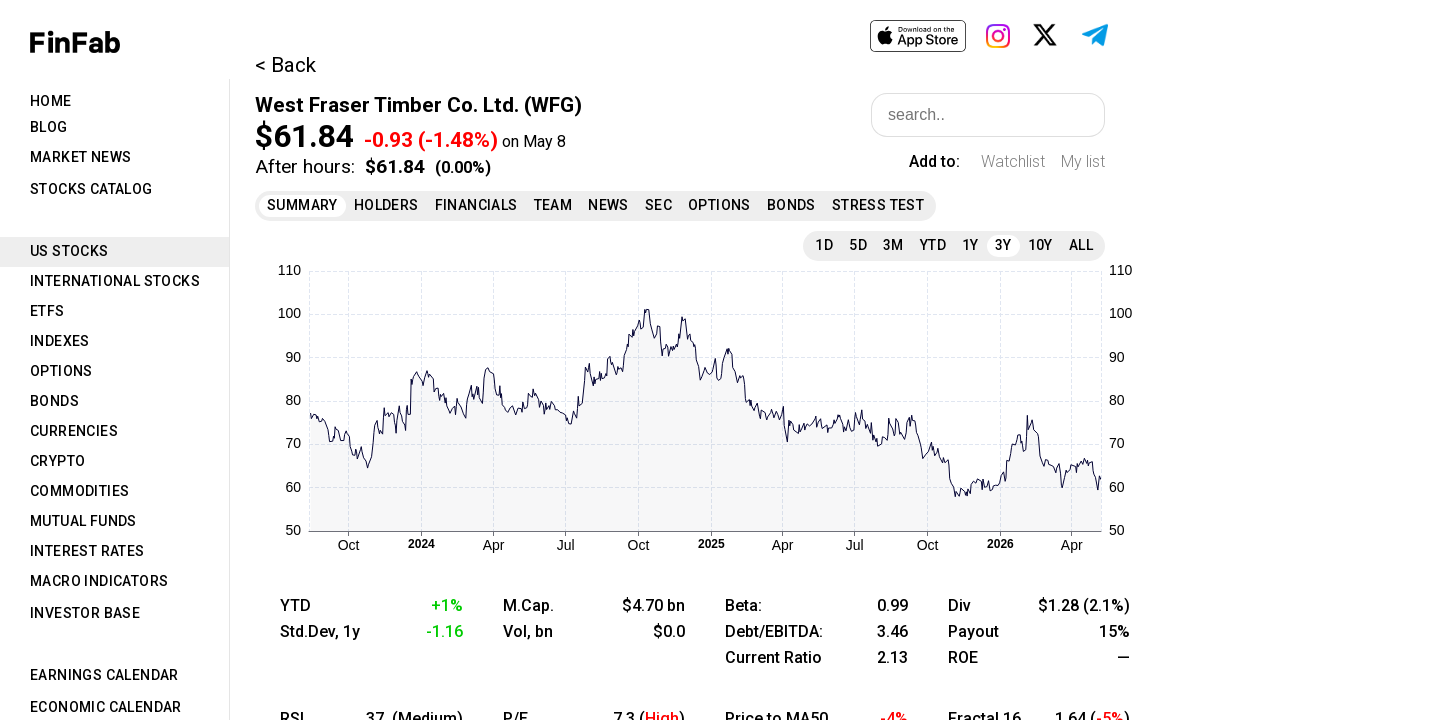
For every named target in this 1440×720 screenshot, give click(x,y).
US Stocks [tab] (69, 251)
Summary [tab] (302, 205)
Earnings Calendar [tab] (104, 675)
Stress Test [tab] (878, 205)
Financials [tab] (476, 205)
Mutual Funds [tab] (83, 521)
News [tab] (608, 205)
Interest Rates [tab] (87, 551)
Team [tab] (553, 205)
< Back (285, 65)
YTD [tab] (933, 245)
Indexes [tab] (60, 341)
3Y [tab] (1003, 245)
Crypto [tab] (57, 461)
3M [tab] (893, 245)
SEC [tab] (658, 205)
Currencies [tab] (74, 431)
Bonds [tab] (54, 401)
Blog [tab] (49, 127)
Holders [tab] (386, 205)
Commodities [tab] (79, 491)
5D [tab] (858, 245)
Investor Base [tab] (85, 613)
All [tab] (1081, 245)
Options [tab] (61, 371)
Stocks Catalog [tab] (91, 189)
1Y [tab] (970, 245)
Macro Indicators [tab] (99, 581)
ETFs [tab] (47, 311)
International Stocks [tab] (115, 281)
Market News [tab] (80, 157)
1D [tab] (824, 245)
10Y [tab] (1040, 245)
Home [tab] (51, 101)
